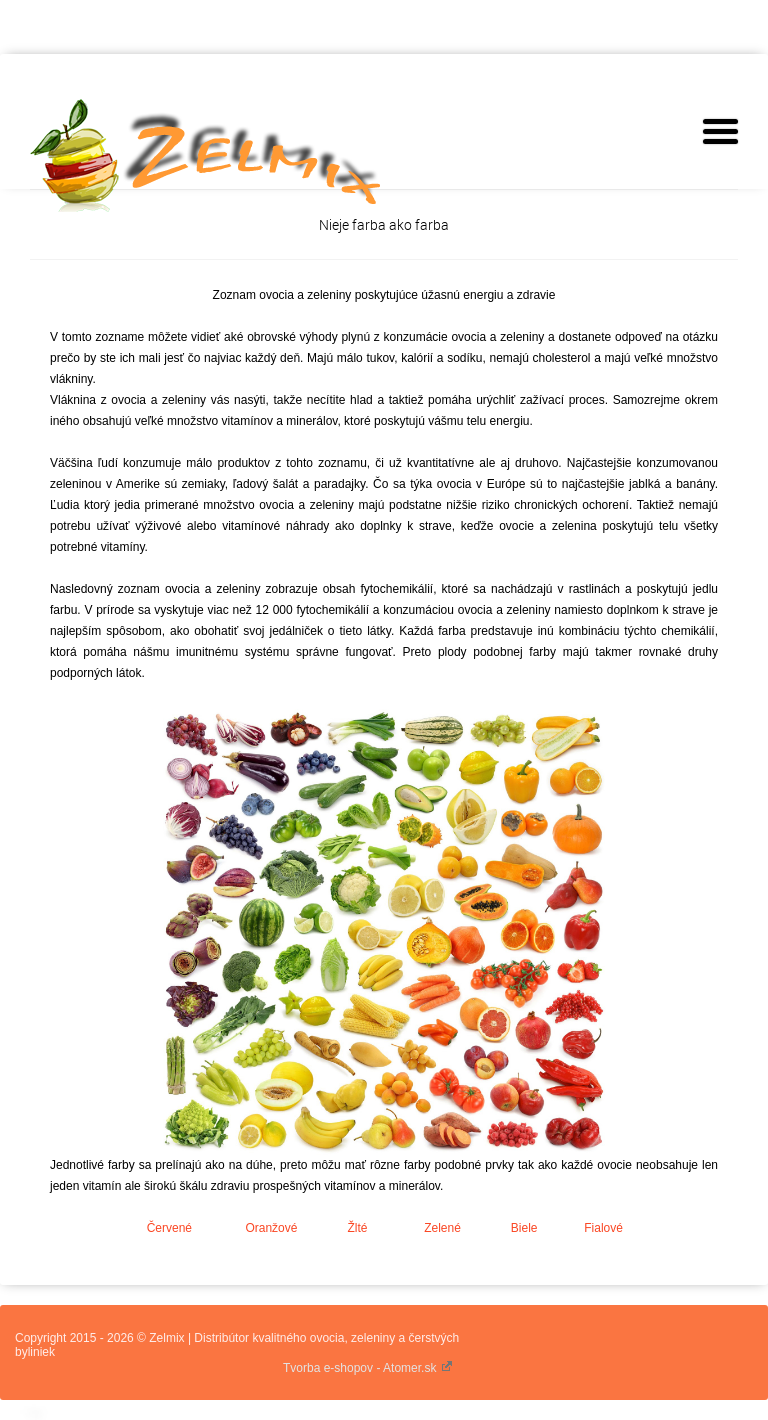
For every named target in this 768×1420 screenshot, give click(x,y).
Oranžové (271, 1228)
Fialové (603, 1228)
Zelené (442, 1228)
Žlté (357, 1228)
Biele (524, 1228)
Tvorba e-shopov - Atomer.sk (368, 1368)
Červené (169, 1228)
